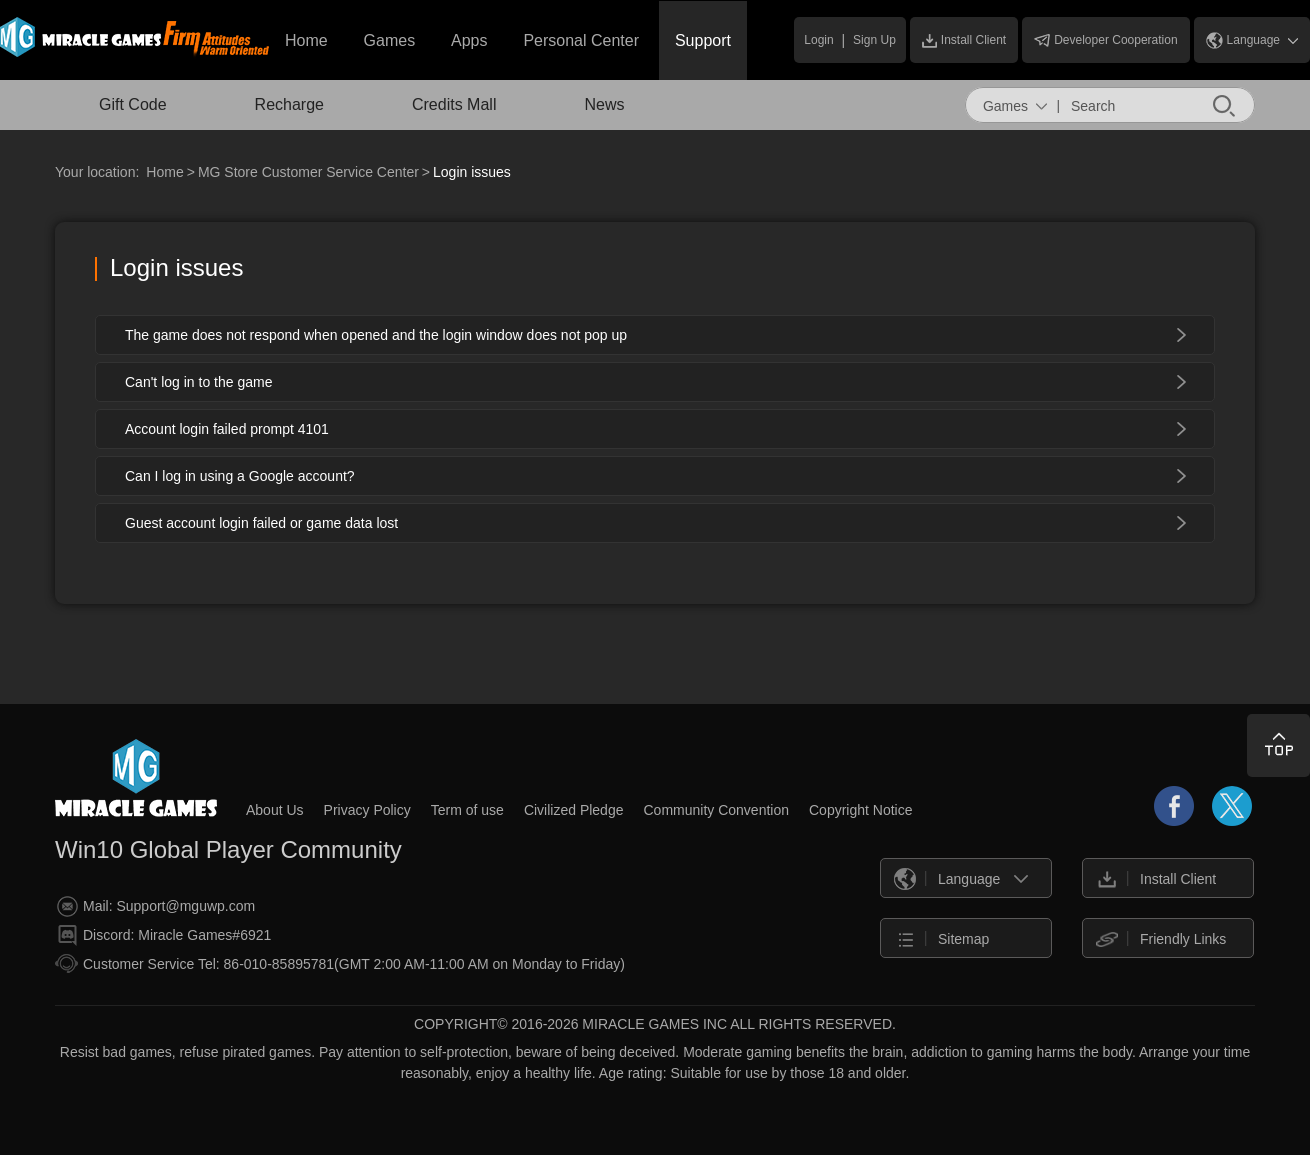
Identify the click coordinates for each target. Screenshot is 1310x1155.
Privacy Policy (367, 810)
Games (390, 40)
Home (306, 40)
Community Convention (716, 810)
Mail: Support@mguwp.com (156, 906)
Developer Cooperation (1105, 40)
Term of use (467, 810)
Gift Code (133, 104)
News (604, 104)
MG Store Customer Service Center (308, 172)
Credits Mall (454, 104)
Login (818, 40)
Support (703, 40)
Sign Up (874, 40)
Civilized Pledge (574, 810)
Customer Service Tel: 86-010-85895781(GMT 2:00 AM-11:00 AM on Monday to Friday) (340, 963)
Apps (469, 40)
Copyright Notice (861, 810)
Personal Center (581, 40)
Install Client (964, 40)
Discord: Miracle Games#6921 (164, 935)
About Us (275, 810)
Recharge (289, 104)
